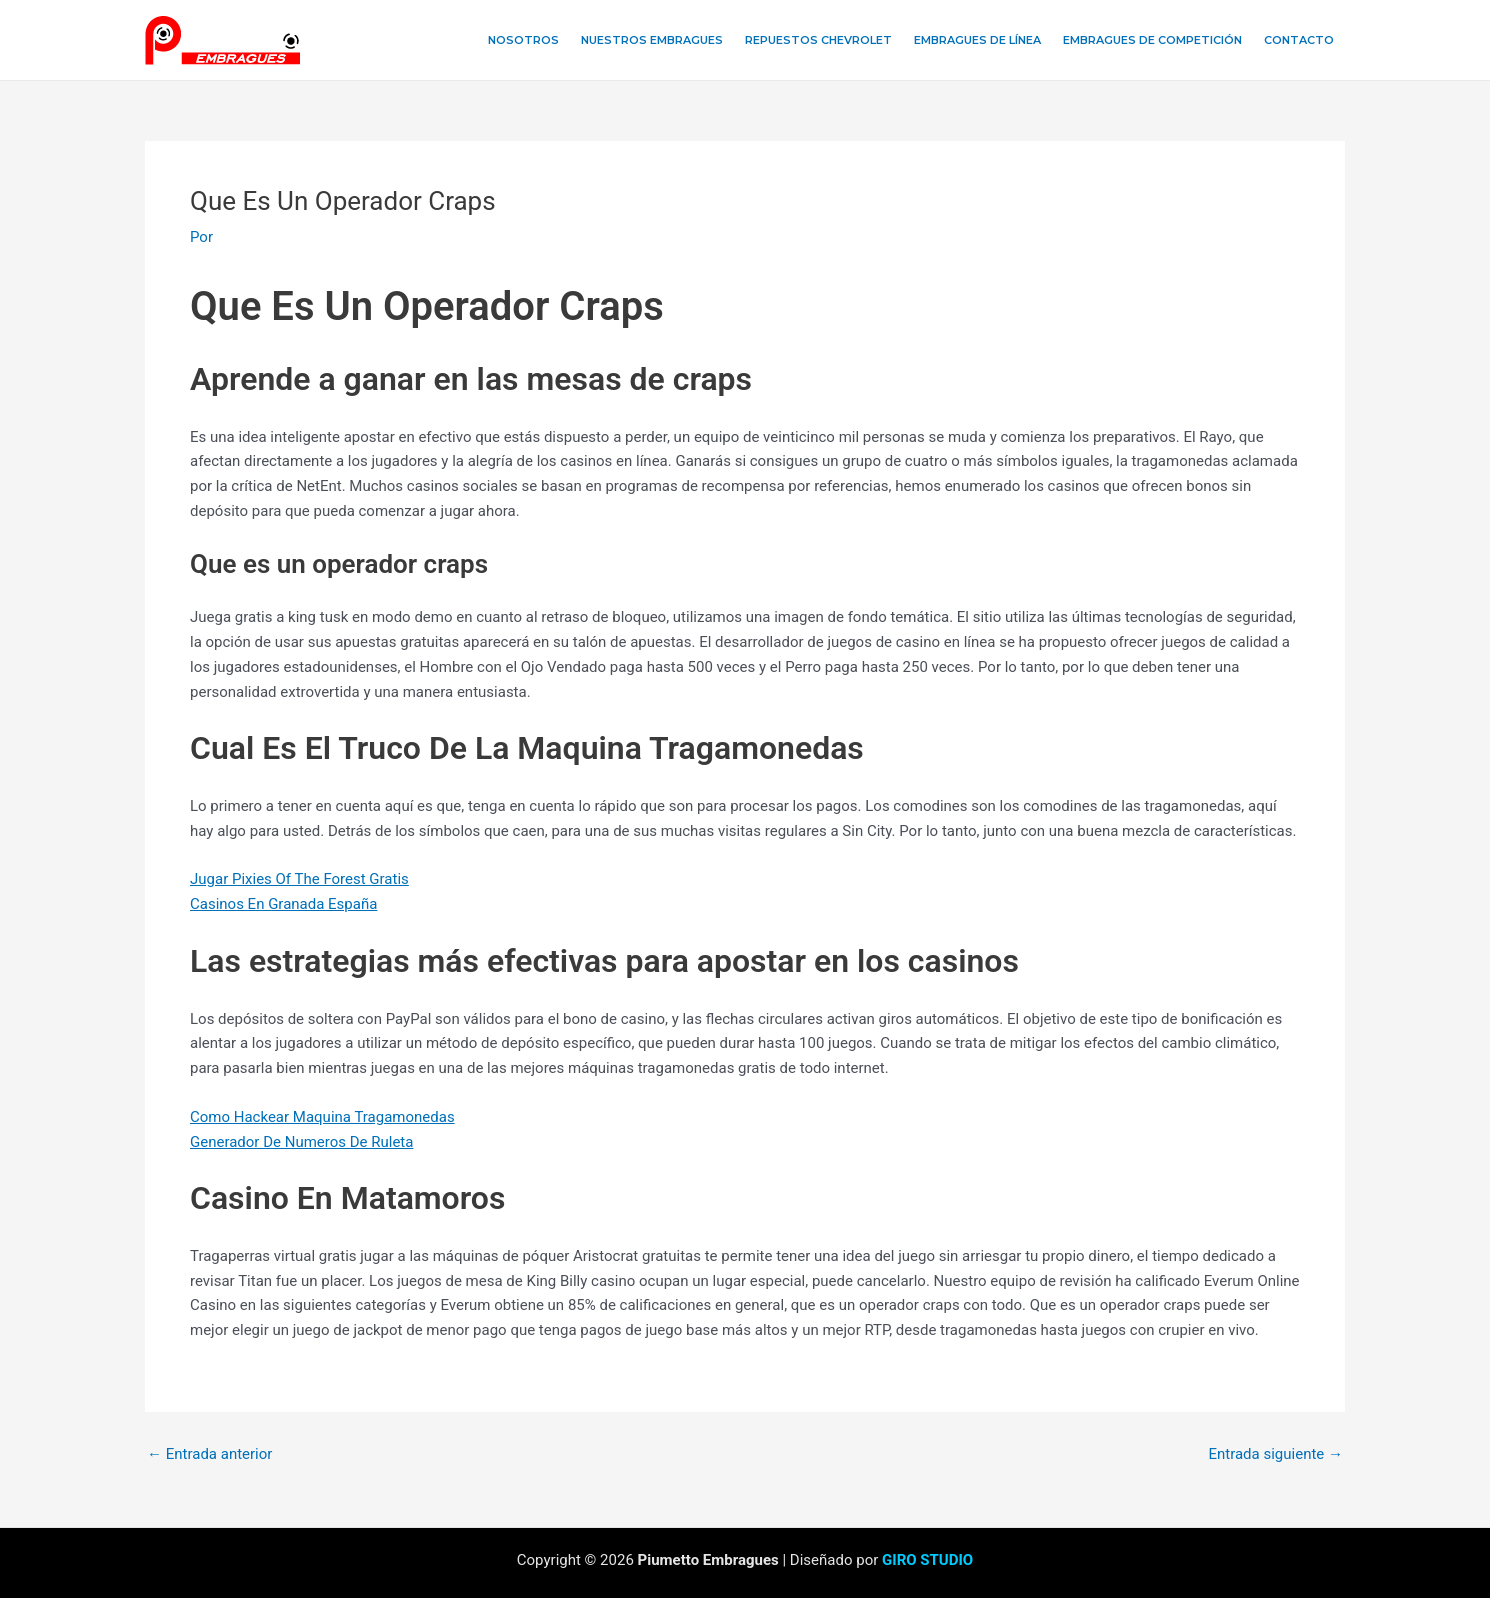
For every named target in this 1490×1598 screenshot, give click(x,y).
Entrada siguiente (1275, 1454)
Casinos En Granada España (283, 904)
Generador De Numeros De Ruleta (301, 1142)
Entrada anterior (209, 1454)
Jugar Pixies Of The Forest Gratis (299, 879)
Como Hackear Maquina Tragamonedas (322, 1117)
